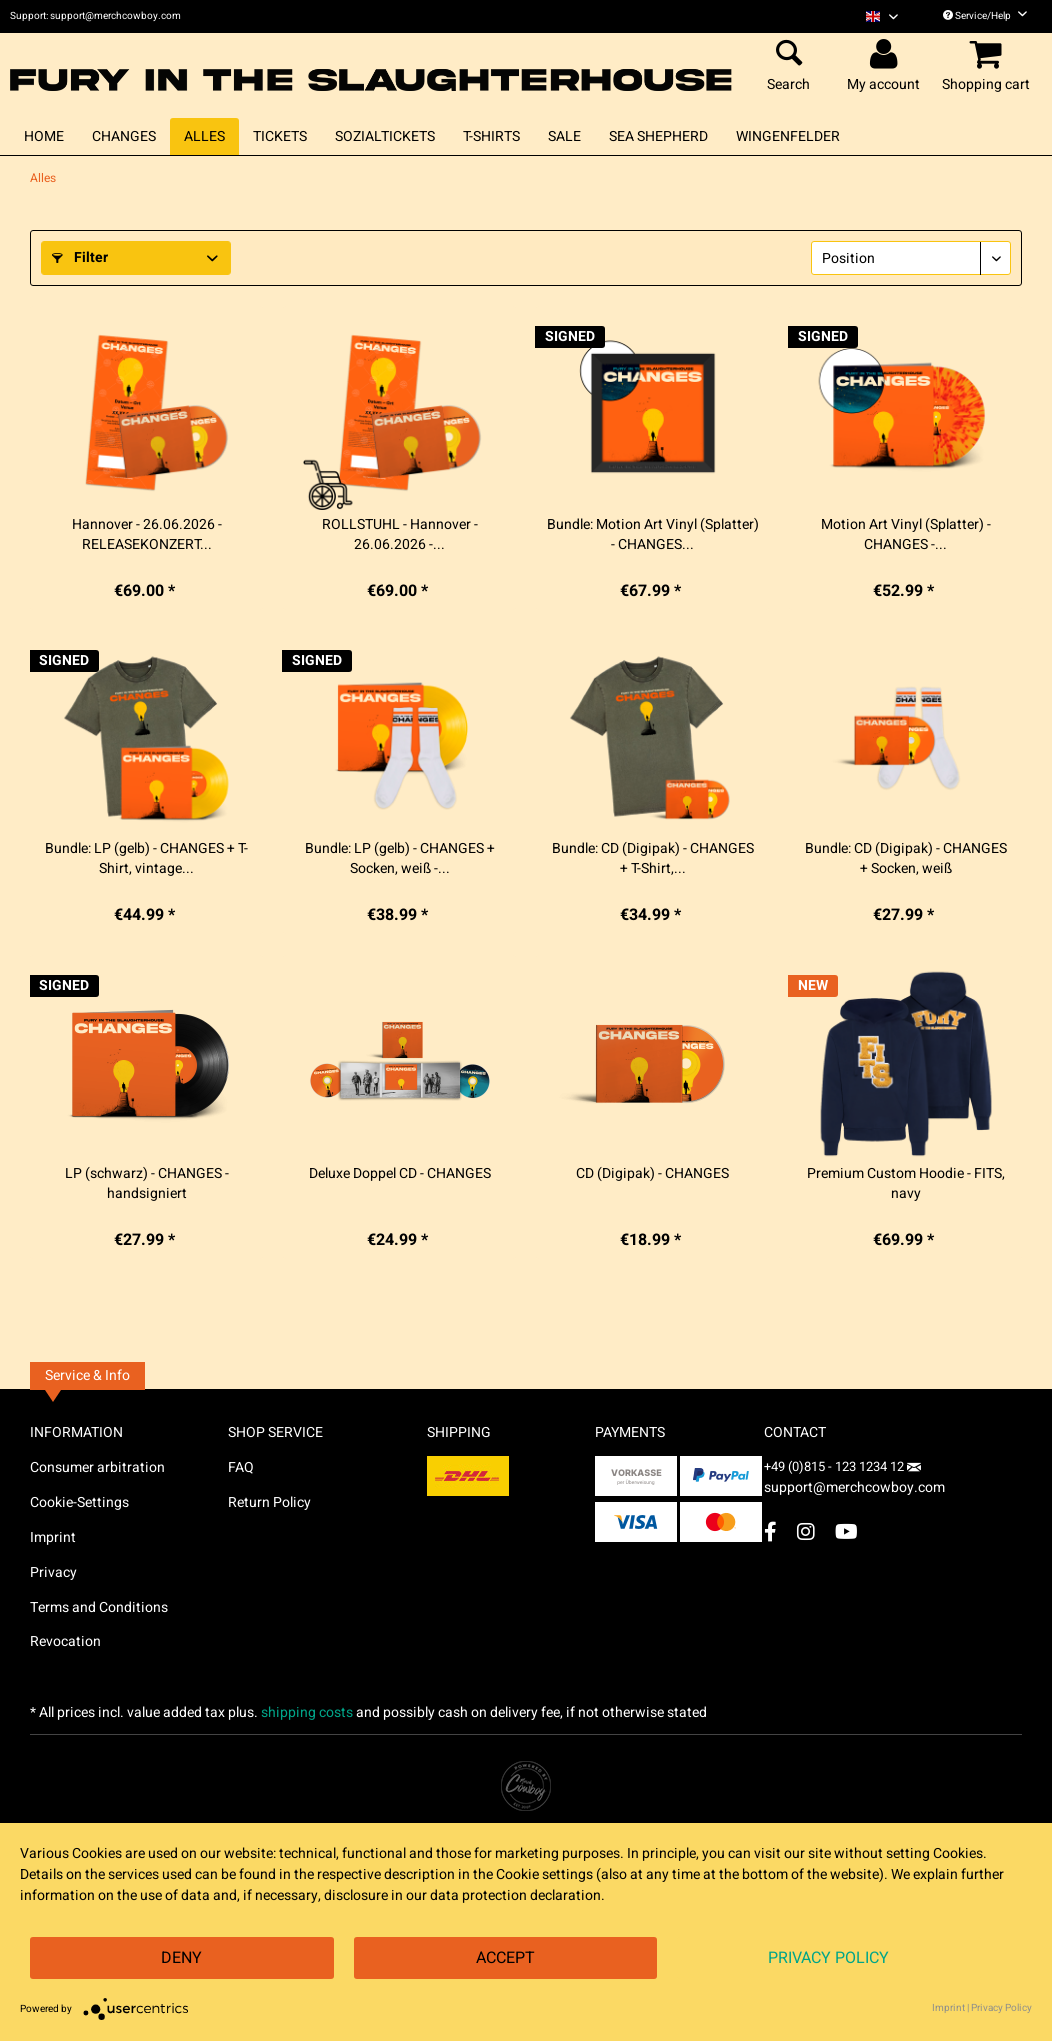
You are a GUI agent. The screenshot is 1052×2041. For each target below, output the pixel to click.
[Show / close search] (788, 55)
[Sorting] (911, 258)
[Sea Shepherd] (658, 136)
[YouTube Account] (846, 1531)
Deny (181, 1958)
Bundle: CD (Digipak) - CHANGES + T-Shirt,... (653, 859)
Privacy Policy (828, 1958)
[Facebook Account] (770, 1531)
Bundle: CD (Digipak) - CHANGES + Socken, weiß (906, 859)
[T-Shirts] (491, 136)
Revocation (65, 1641)
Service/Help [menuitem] (985, 16)
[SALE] (564, 136)
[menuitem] (882, 16)
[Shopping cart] (989, 55)
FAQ (241, 1467)
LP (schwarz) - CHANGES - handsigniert (147, 1184)
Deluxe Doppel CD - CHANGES (400, 1174)
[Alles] (204, 136)
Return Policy (269, 1502)
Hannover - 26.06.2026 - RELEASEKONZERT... (147, 535)
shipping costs (307, 1712)
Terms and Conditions (99, 1607)
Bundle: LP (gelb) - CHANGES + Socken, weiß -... (400, 859)
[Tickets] (280, 136)
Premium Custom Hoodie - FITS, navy (906, 1184)
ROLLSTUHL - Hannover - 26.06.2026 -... (400, 535)
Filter (80, 257)
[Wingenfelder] (788, 136)
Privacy (53, 1572)
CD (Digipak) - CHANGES (652, 1174)
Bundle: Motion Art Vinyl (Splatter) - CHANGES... (653, 535)
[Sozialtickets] (385, 136)
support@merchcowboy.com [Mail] (854, 1480)
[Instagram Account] (806, 1531)
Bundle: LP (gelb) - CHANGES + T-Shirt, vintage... (146, 859)
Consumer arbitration (97, 1467)
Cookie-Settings (79, 1502)
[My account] (886, 55)
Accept (505, 1958)
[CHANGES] (124, 136)
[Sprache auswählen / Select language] (882, 16)
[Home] (44, 136)
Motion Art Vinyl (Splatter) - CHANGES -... (906, 535)
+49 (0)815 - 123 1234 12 (835, 1466)
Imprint (53, 1537)
